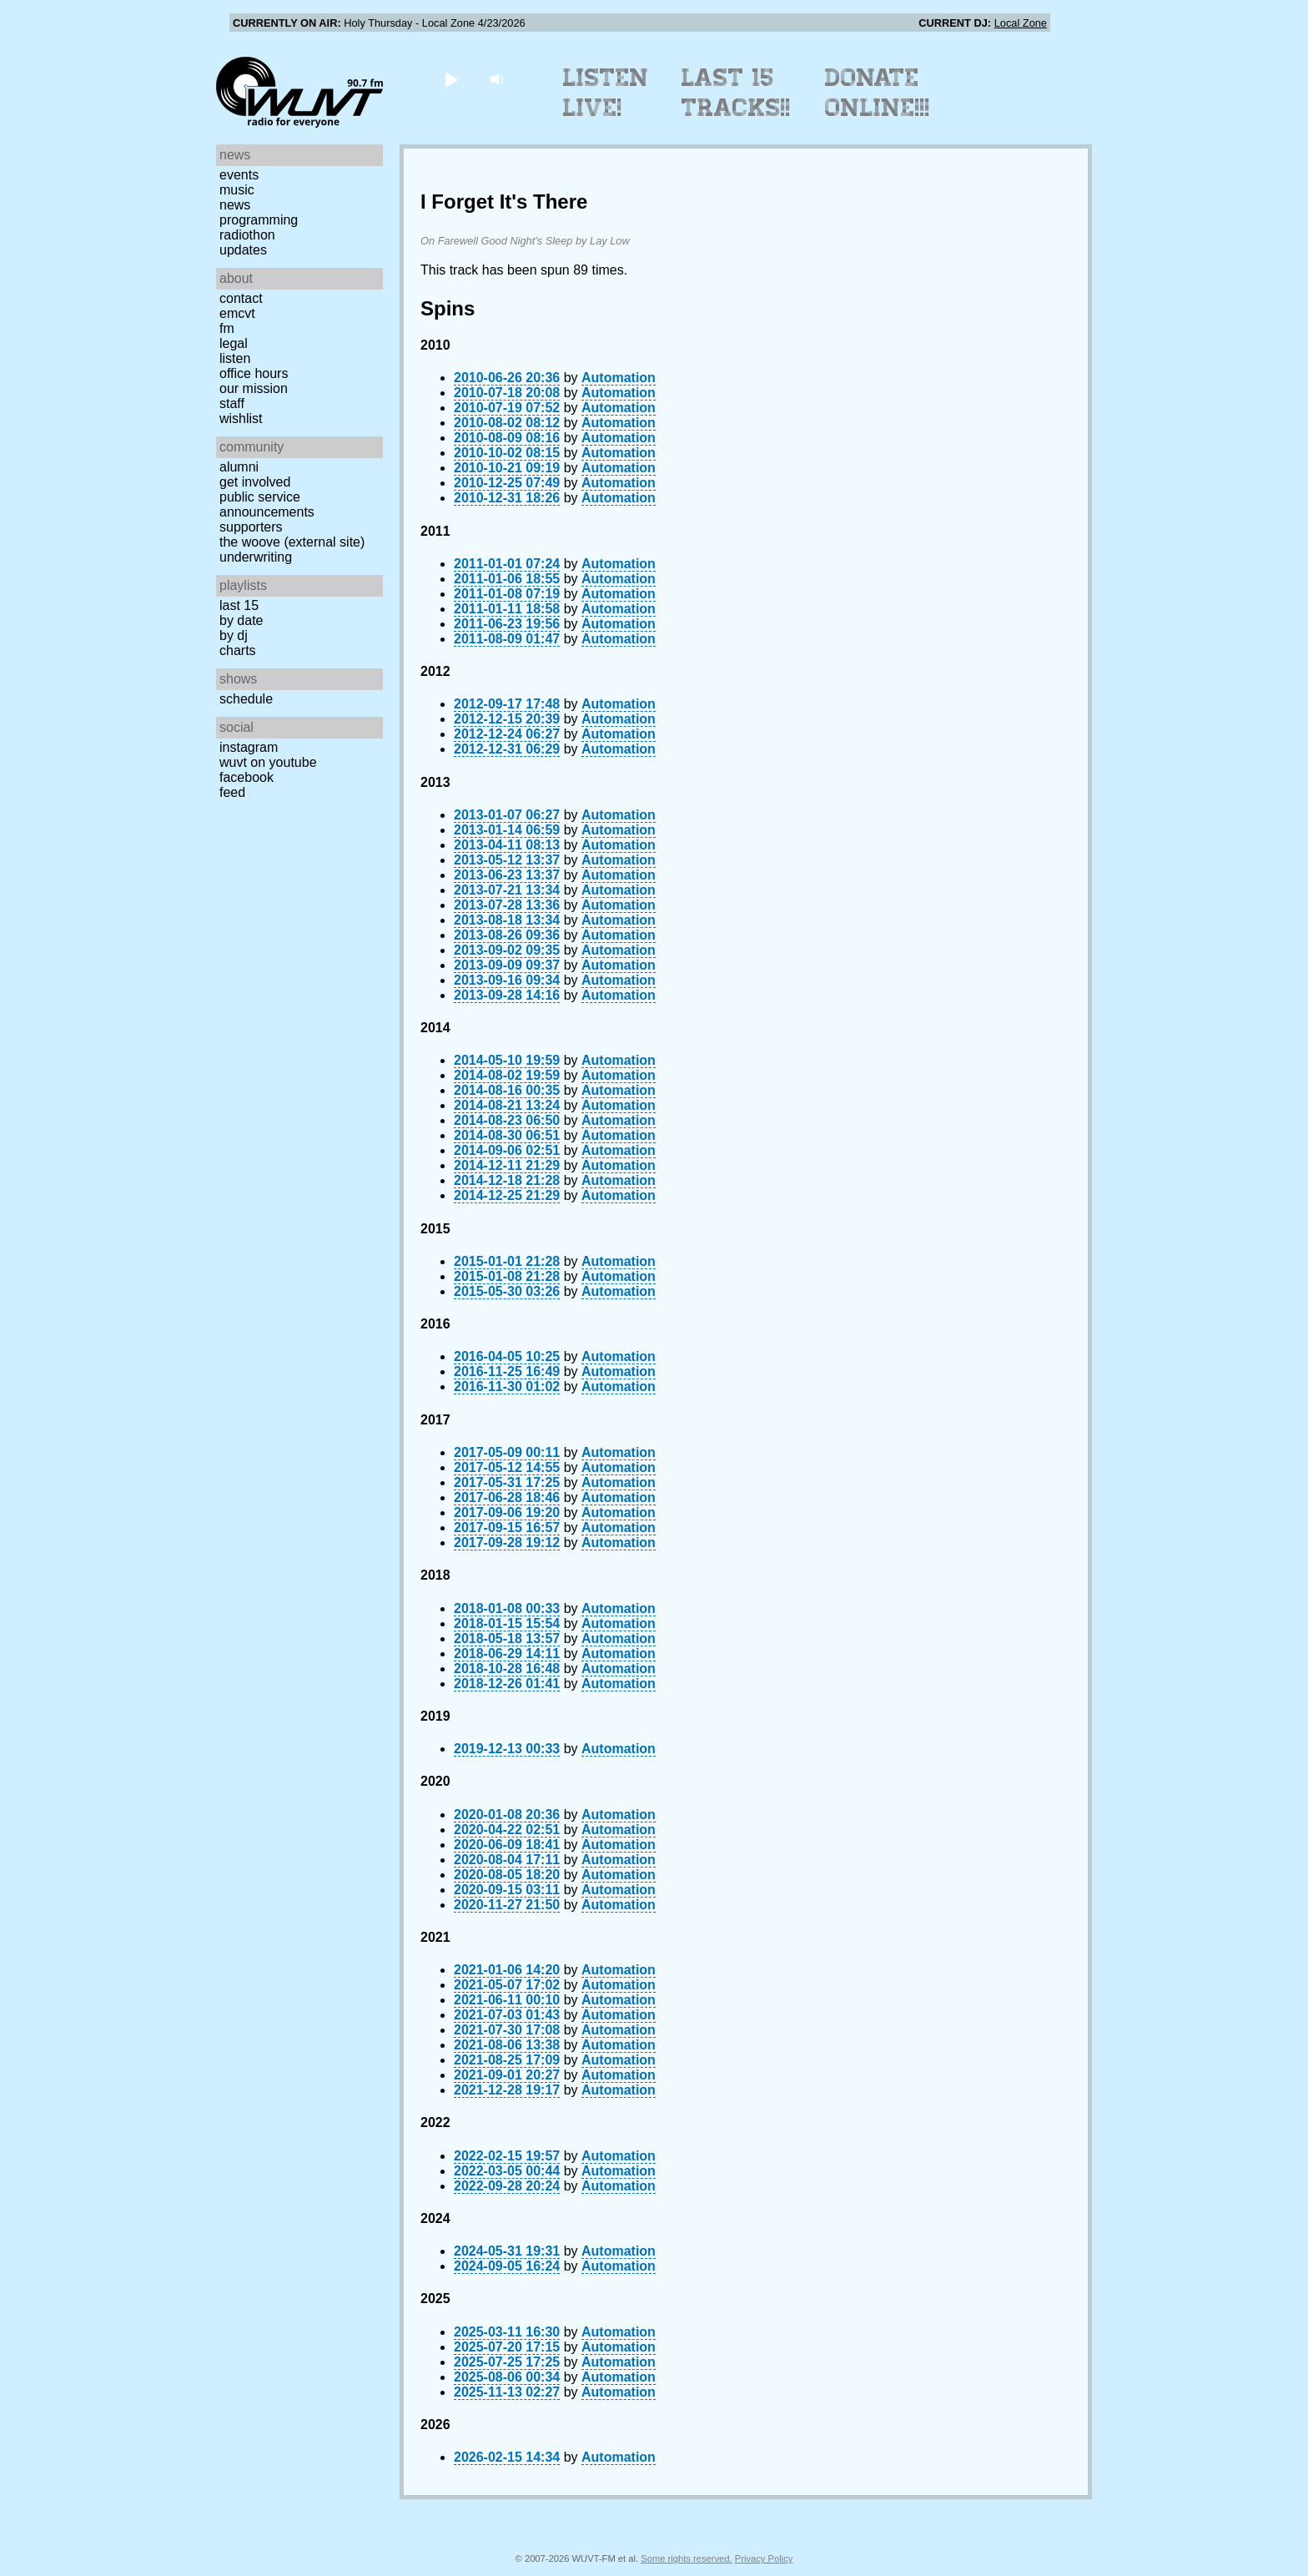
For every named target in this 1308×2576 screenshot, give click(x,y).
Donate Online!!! (877, 93)
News (234, 205)
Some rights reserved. (686, 2558)
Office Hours (253, 373)
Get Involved (254, 482)
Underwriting (255, 557)
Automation (618, 378)
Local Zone (1020, 23)
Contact (241, 298)
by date (241, 620)
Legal (233, 343)
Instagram (248, 747)
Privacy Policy (764, 2558)
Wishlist (241, 418)
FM (226, 328)
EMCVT (237, 313)
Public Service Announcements (266, 504)
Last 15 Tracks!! (736, 93)
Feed (232, 792)
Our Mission (253, 388)
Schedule (246, 699)
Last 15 (239, 605)
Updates (243, 250)
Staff (231, 403)
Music (236, 190)
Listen (234, 358)
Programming (258, 220)
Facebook (246, 777)
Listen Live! (606, 93)
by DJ (233, 635)
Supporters (251, 527)
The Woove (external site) (292, 542)
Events (239, 175)
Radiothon (247, 235)
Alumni (239, 467)
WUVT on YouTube (268, 762)
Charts (237, 650)
